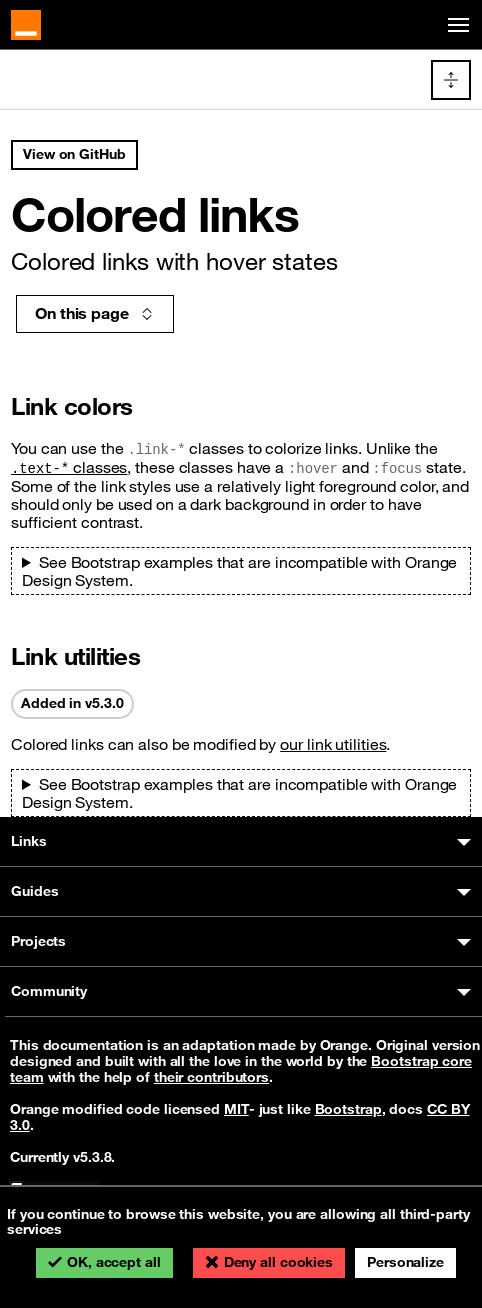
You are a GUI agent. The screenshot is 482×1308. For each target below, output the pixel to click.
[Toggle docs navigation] (451, 80)
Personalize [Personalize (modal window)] (405, 1262)
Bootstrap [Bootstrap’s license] (348, 1109)
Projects (38, 941)
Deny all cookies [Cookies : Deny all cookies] (278, 1262)
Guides (34, 891)
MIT (236, 1109)
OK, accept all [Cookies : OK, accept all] (114, 1262)
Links (29, 841)
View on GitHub (74, 154)
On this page (95, 313)
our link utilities (333, 744)
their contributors (211, 1077)
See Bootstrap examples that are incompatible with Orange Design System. (239, 571)
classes (69, 467)
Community (49, 991)
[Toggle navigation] (455, 25)
